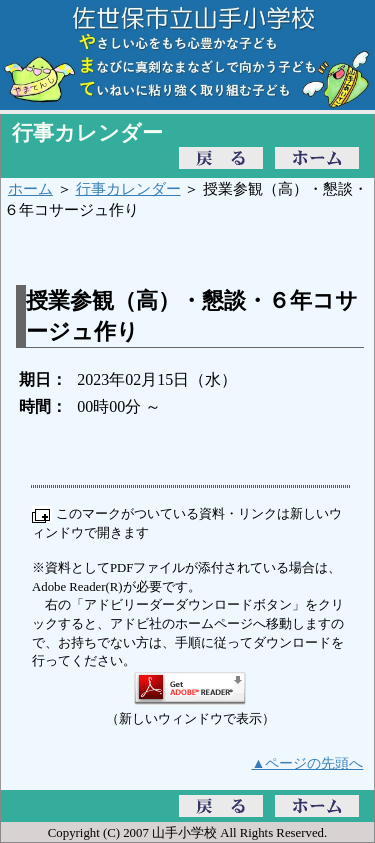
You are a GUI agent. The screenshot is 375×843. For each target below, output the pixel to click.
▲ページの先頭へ (308, 763)
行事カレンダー (128, 188)
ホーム (30, 188)
